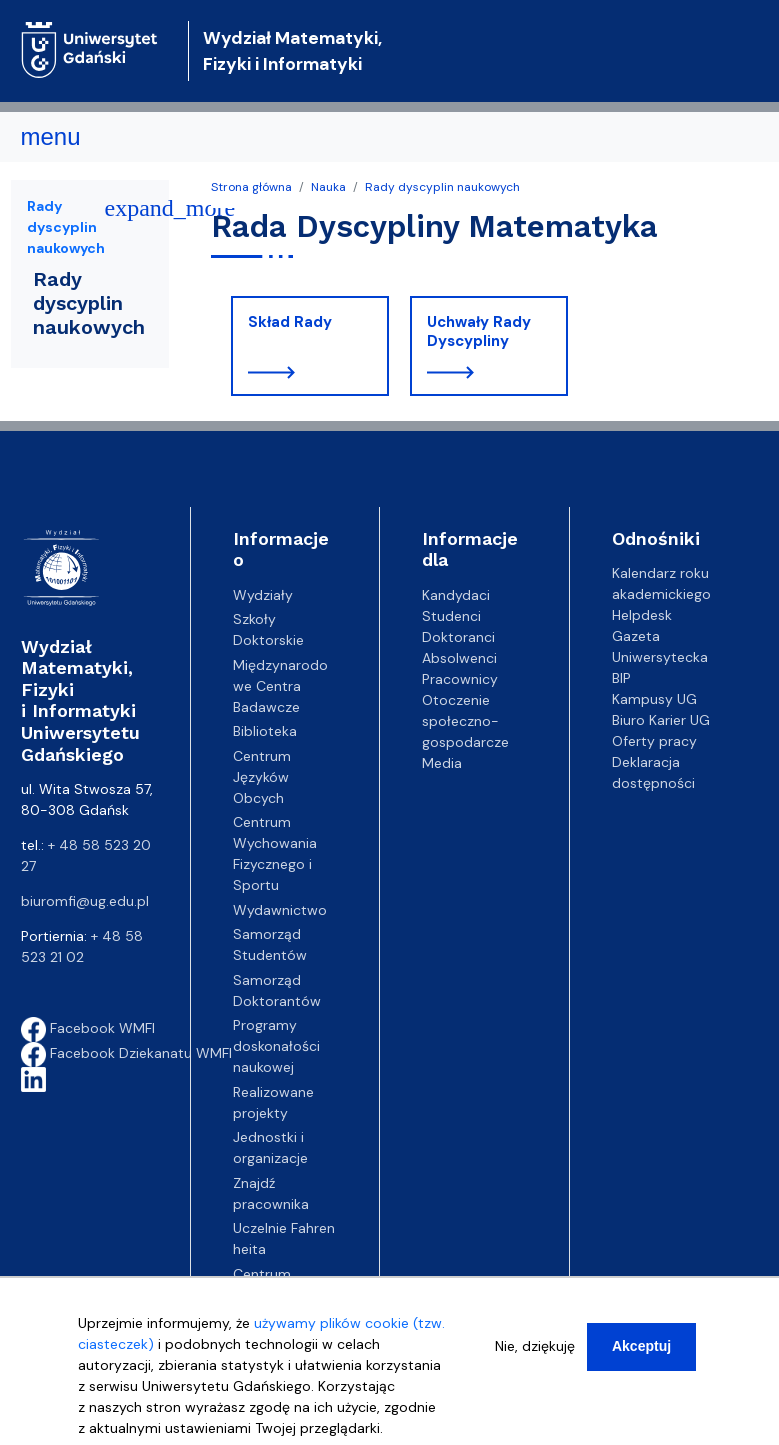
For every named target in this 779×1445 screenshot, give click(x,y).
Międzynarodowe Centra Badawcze (280, 686)
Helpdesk (642, 615)
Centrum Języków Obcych (262, 777)
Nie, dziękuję (535, 1347)
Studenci (451, 616)
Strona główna (251, 187)
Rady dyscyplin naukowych (442, 187)
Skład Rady (290, 322)
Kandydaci (456, 595)
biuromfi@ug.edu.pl (85, 901)
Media (442, 763)
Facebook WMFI (88, 1028)
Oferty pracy (654, 741)
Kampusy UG (654, 699)
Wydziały (263, 595)
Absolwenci (459, 658)
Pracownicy (460, 679)
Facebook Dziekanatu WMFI (126, 1053)
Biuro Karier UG (661, 720)
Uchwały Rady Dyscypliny (479, 332)
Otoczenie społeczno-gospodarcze (465, 721)
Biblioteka (265, 731)
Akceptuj (641, 1347)
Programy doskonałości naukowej (276, 1046)
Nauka (328, 187)
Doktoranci (458, 637)
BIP (621, 678)
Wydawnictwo (280, 910)
